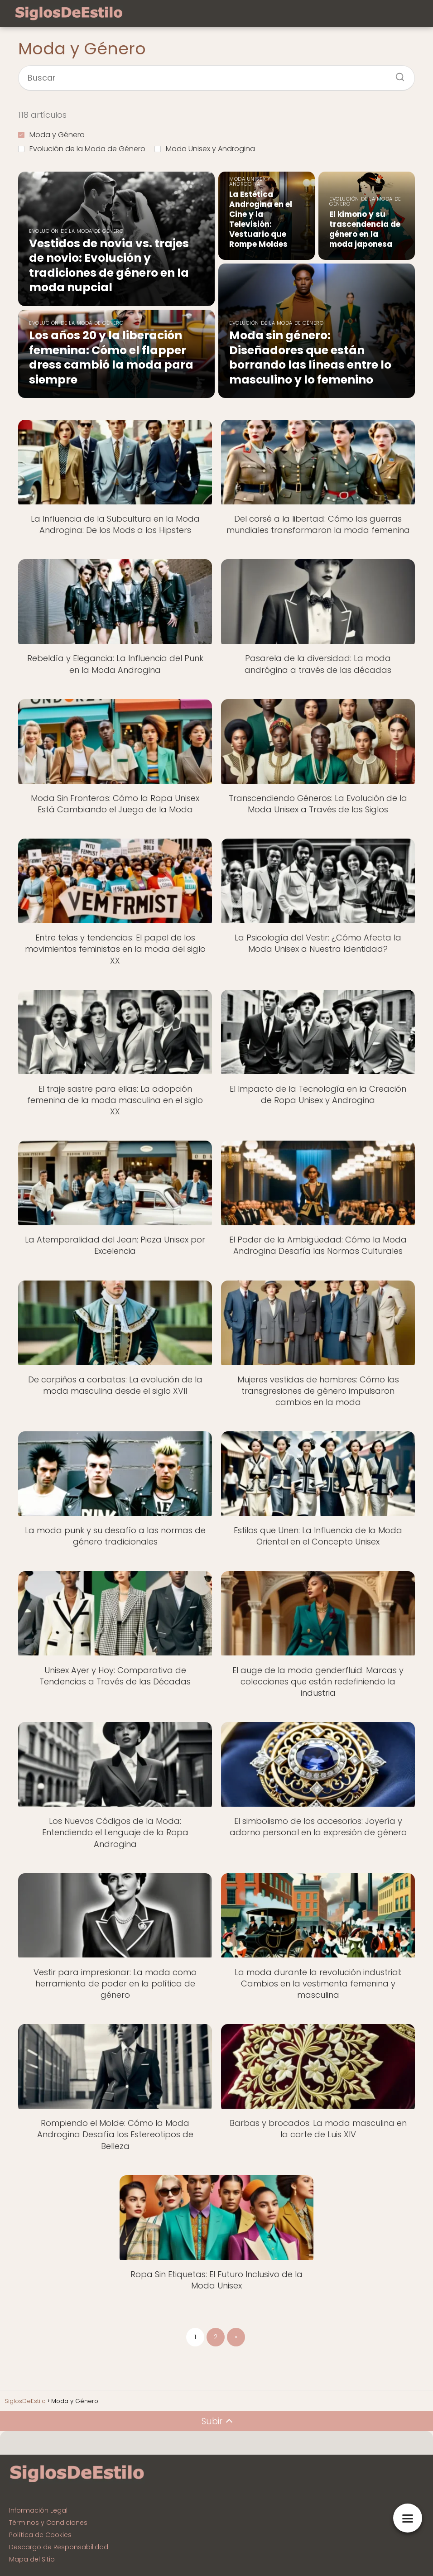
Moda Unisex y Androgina (204, 149)
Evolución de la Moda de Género (81, 149)
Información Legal (38, 2510)
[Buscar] (397, 74)
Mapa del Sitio (32, 2559)
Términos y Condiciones (48, 2522)
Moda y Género (51, 135)
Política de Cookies (40, 2534)
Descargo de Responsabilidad (58, 2547)
